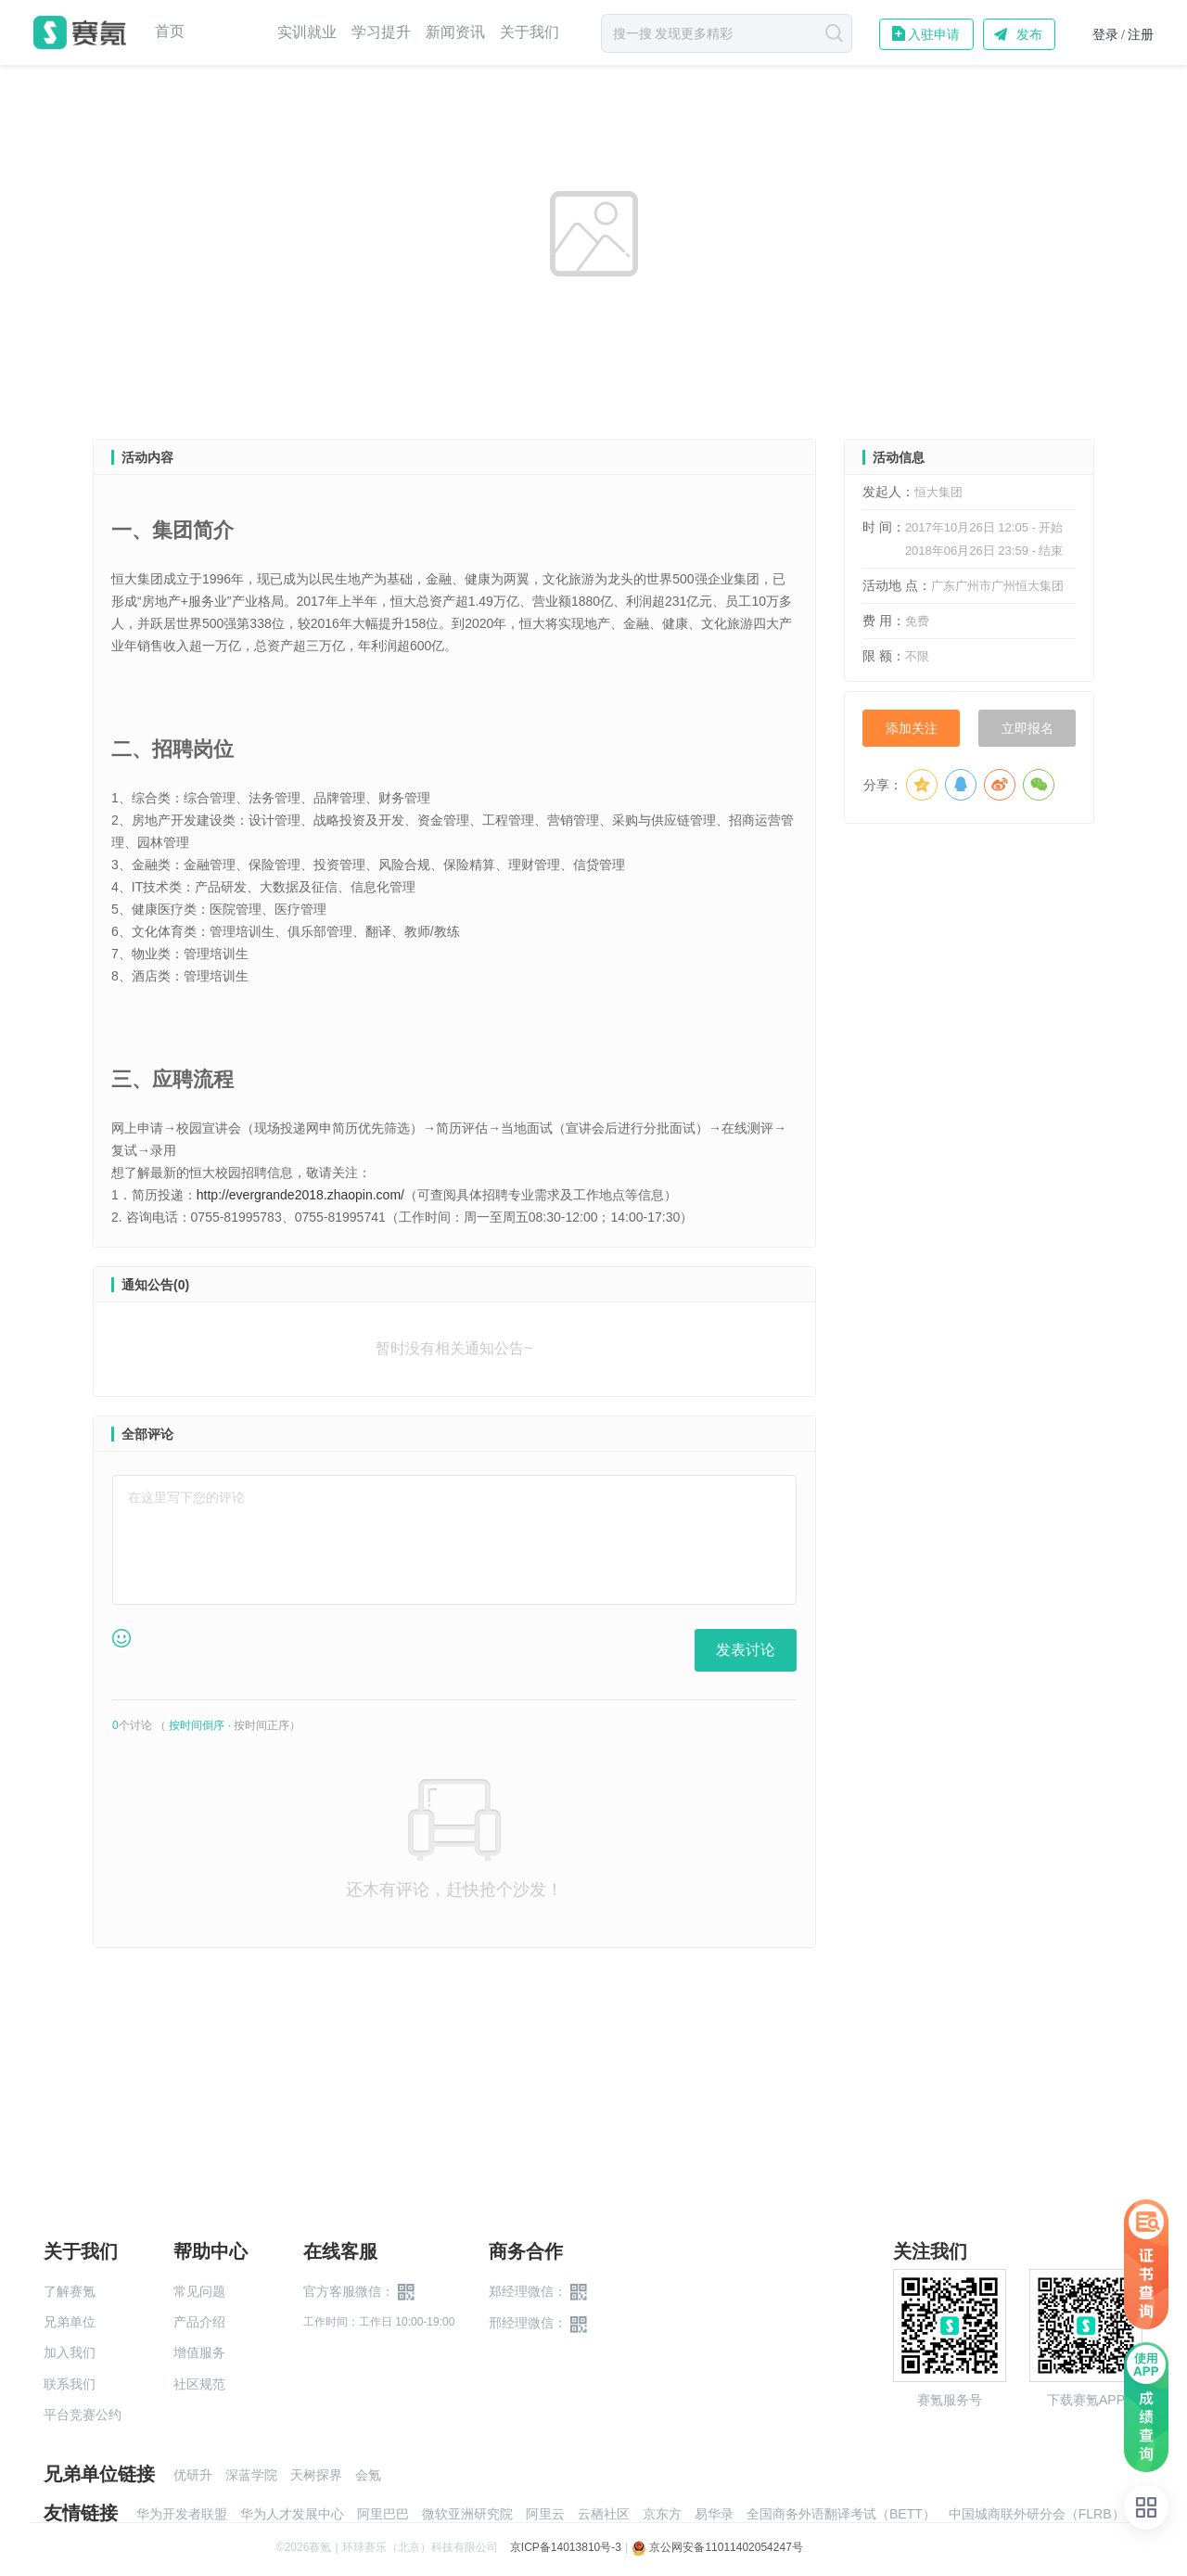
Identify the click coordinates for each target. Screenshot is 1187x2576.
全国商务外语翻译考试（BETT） (841, 2513)
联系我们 (70, 2384)
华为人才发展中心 (292, 2513)
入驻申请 (934, 34)
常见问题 (199, 2291)
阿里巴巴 (383, 2513)
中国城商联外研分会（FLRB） (1037, 2513)
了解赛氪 (70, 2291)
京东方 (662, 2513)
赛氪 (79, 32)
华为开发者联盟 (181, 2513)
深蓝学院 (251, 2474)
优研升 (192, 2474)
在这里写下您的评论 (186, 1497)
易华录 (714, 2513)
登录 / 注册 (1123, 35)
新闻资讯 (455, 32)
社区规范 (199, 2384)
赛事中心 (230, 32)
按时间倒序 (196, 1725)
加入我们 (70, 2352)
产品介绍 (199, 2321)
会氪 (368, 2474)
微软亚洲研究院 (467, 2513)
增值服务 (199, 2352)
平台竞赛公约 (82, 2414)
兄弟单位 (70, 2321)
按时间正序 (261, 1725)
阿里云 (545, 2513)
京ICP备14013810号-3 (565, 2547)
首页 (170, 31)
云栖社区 (604, 2513)
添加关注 (912, 728)
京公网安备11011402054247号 (717, 2547)
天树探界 (316, 2474)
